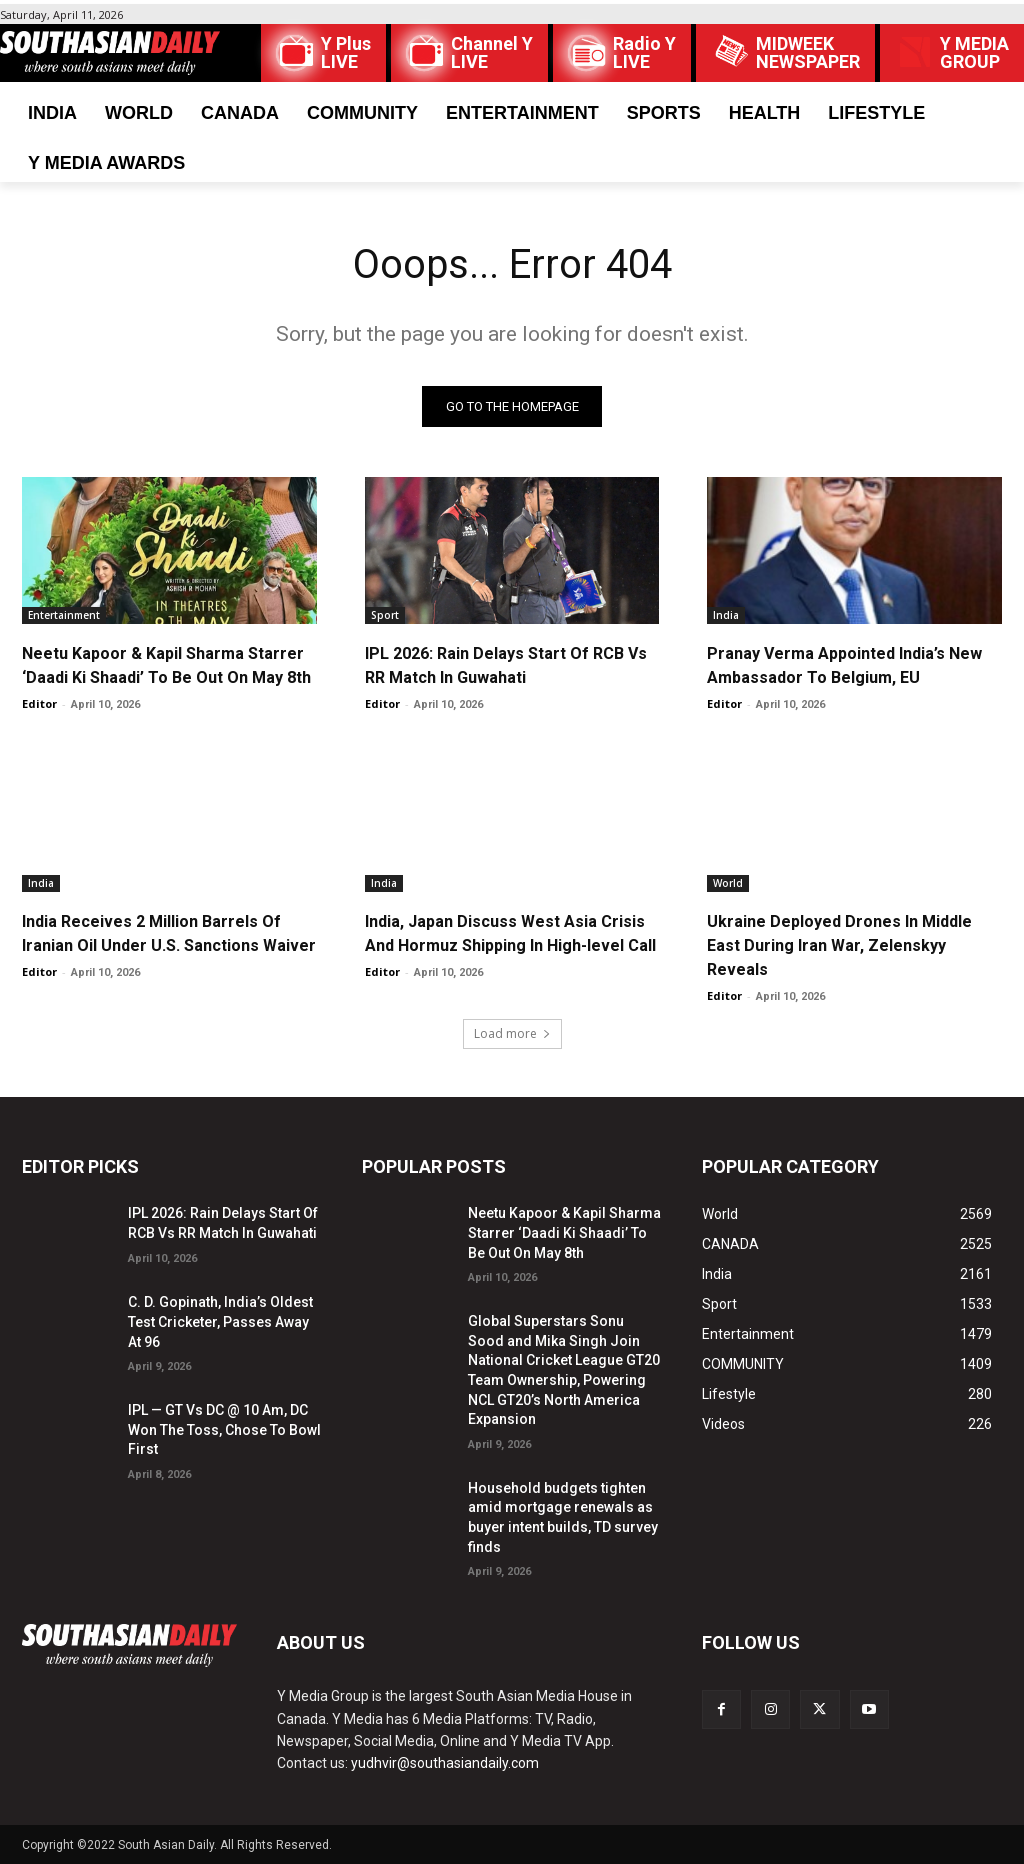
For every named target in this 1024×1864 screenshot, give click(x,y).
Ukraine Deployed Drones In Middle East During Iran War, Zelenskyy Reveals (839, 945)
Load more (512, 1034)
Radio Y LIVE (644, 53)
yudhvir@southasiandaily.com (445, 1764)
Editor (39, 703)
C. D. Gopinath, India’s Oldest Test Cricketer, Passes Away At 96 (220, 1322)
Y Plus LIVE (346, 53)
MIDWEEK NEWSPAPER (808, 53)
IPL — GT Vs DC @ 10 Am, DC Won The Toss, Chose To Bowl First (224, 1430)
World (728, 883)
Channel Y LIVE (492, 53)
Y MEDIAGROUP (974, 53)
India (726, 615)
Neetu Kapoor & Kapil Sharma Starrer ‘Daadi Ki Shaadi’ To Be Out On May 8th (564, 1233)
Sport (385, 615)
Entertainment (64, 615)
